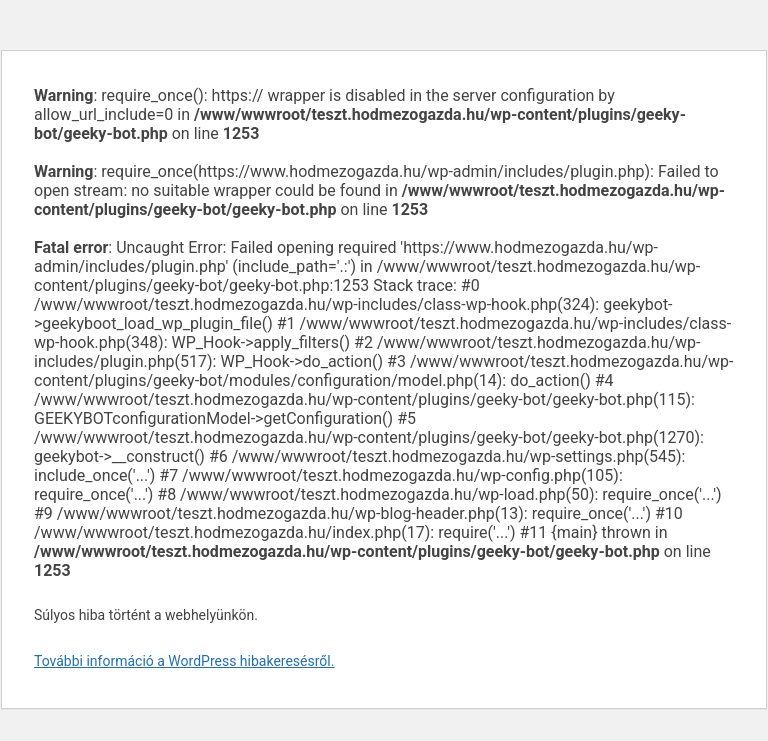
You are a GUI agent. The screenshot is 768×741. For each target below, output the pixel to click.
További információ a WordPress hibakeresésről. (184, 661)
